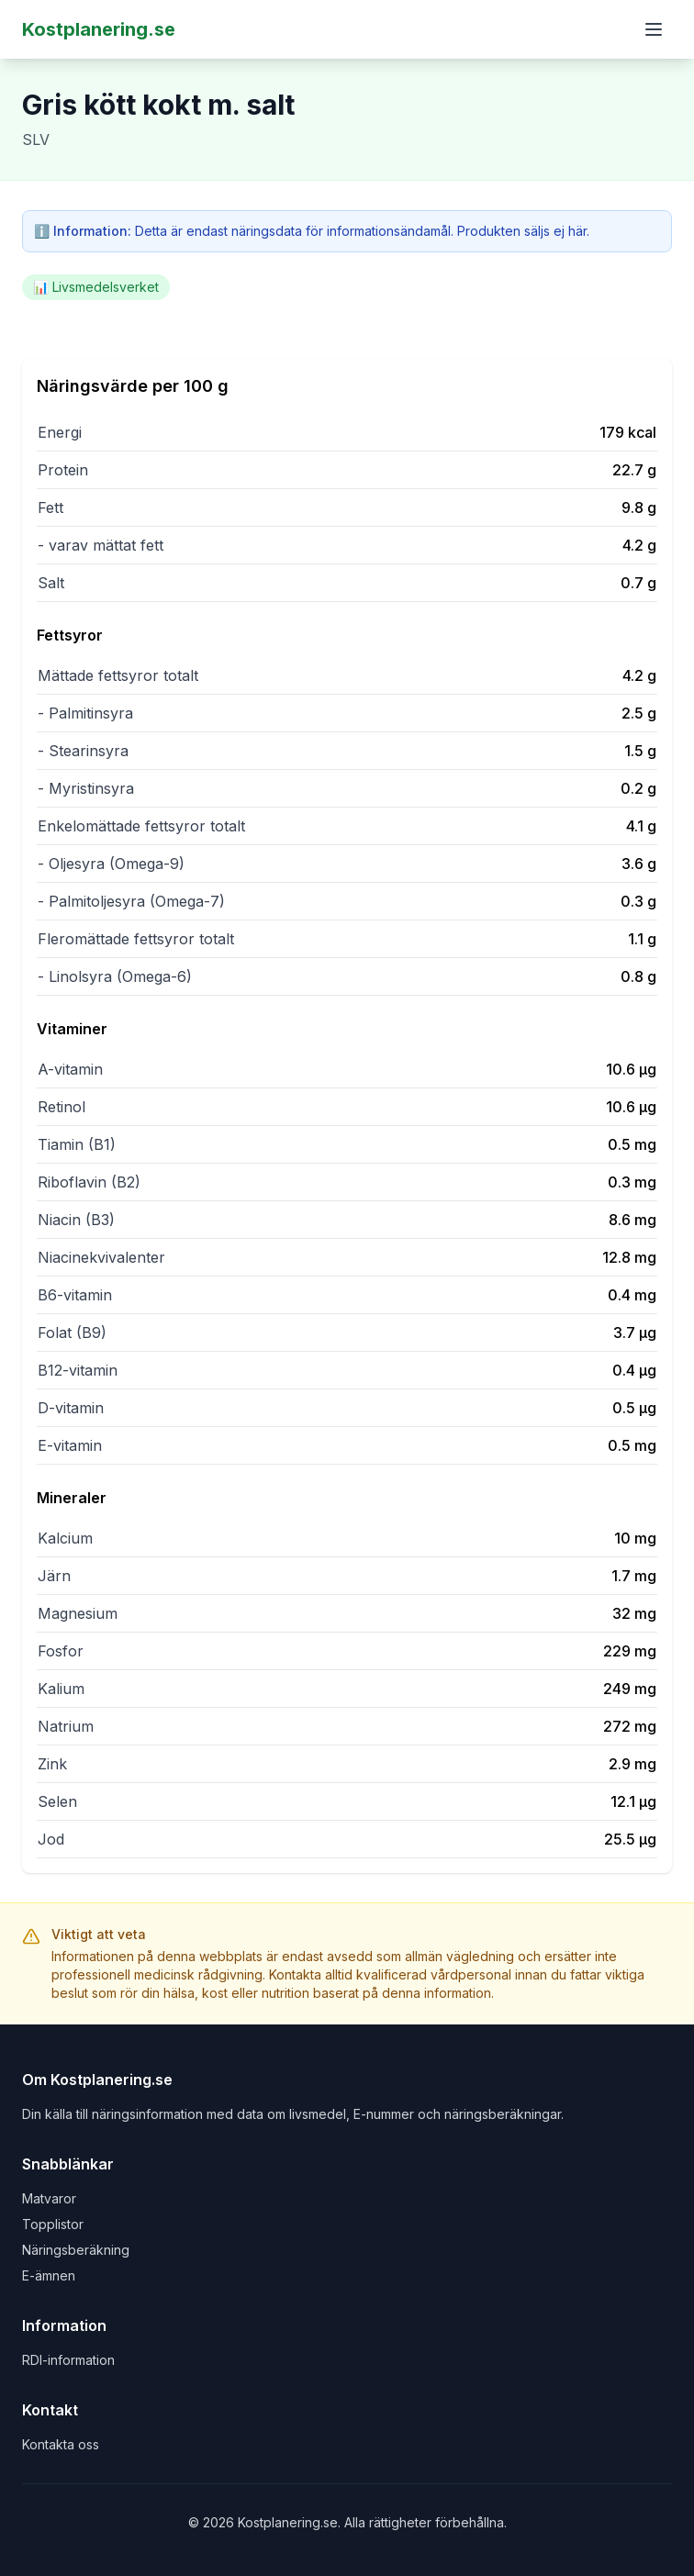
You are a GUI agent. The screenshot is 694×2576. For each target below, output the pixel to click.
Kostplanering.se (98, 29)
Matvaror (49, 2198)
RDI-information (68, 2360)
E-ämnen (48, 2275)
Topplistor (53, 2224)
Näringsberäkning (75, 2250)
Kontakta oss (60, 2444)
